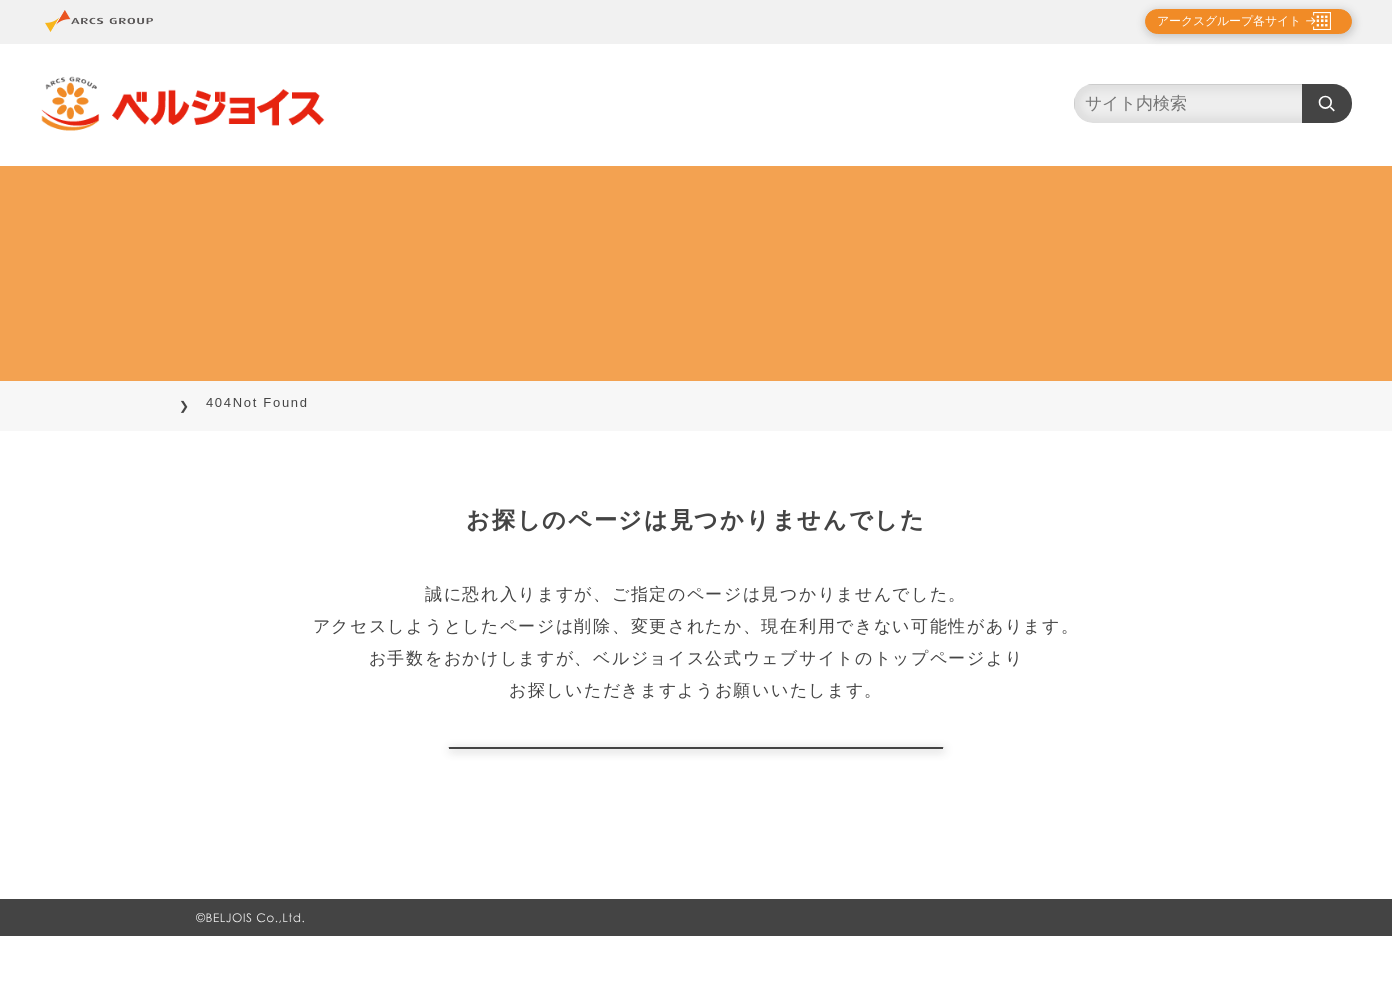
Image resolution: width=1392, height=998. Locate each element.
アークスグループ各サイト (1212, 21)
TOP (212, 402)
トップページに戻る (696, 778)
